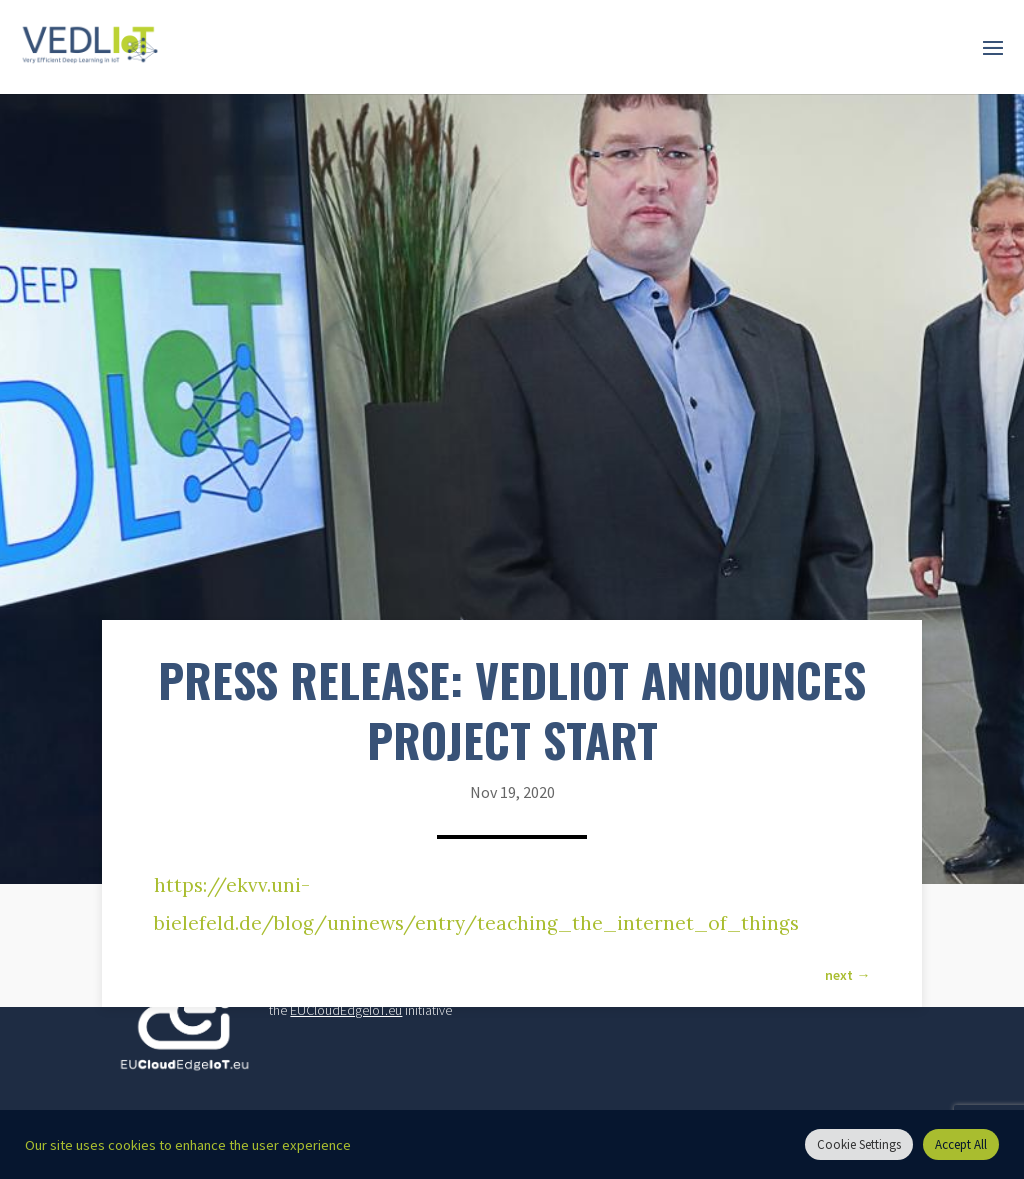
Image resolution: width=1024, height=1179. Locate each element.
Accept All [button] (961, 1144)
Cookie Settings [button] (859, 1144)
